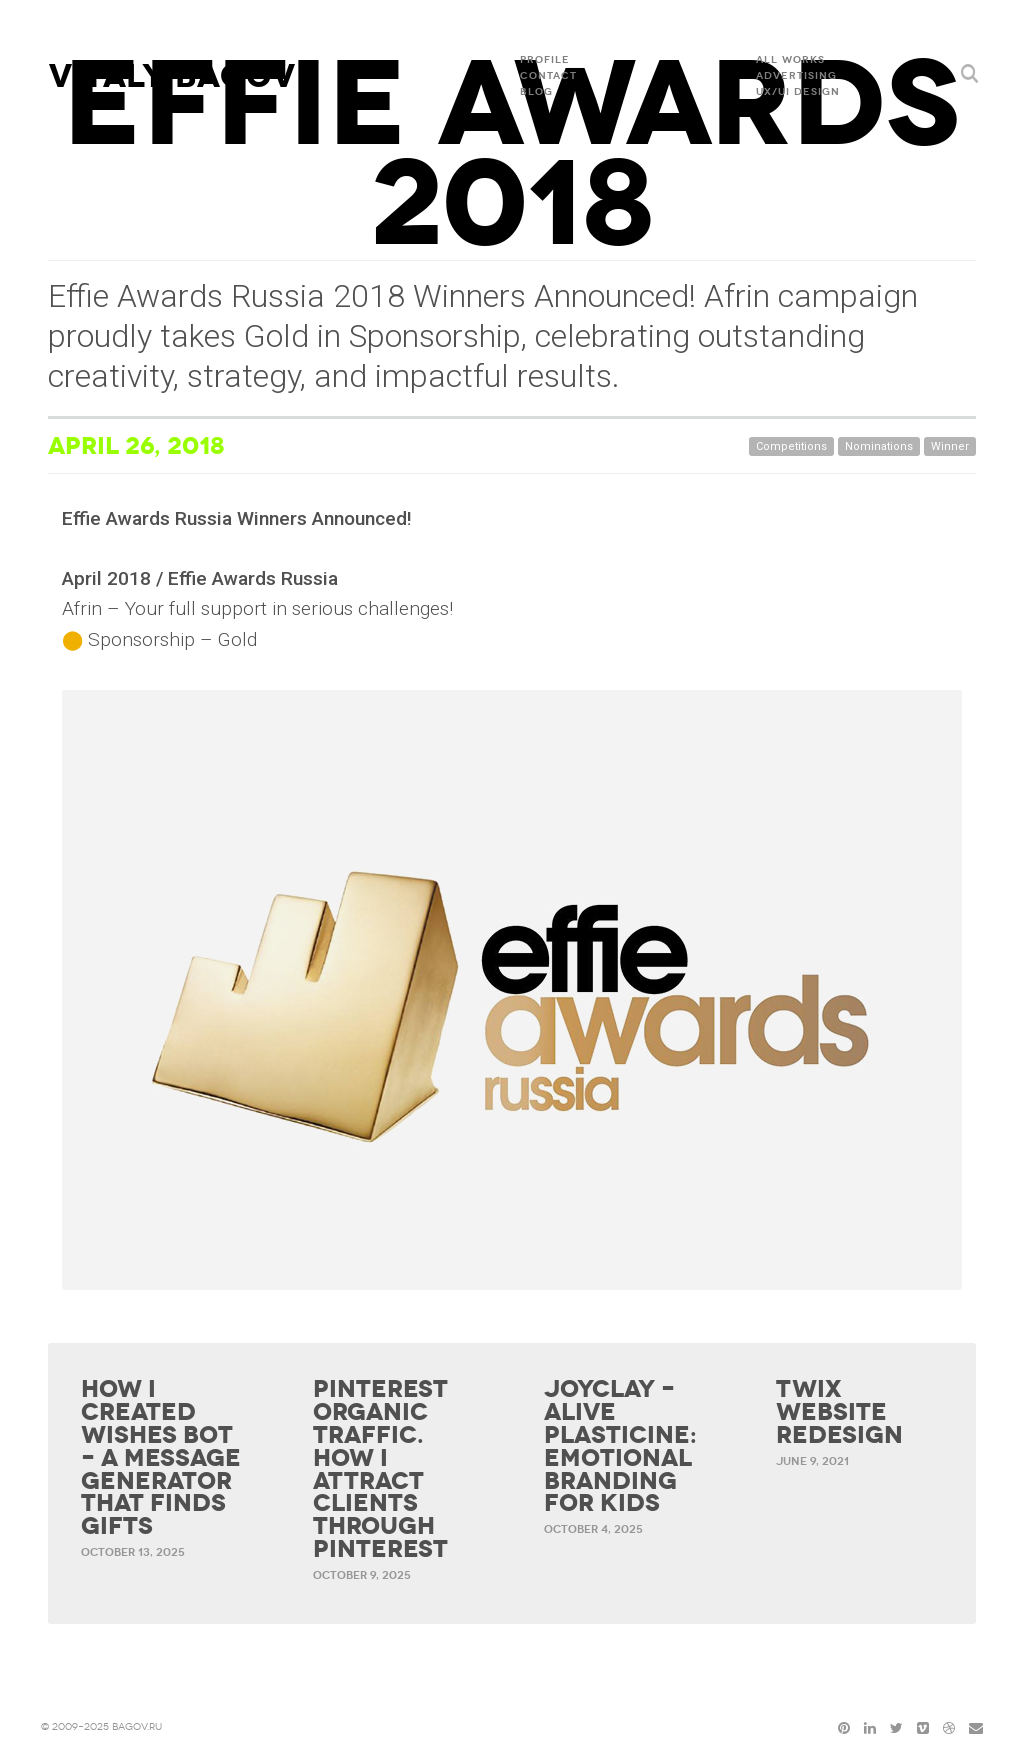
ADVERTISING (796, 76)
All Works (790, 60)
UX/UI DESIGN (798, 92)
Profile (545, 60)
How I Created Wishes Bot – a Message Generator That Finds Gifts (161, 1458)
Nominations (879, 446)
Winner (950, 446)
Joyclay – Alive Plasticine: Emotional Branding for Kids (620, 1446)
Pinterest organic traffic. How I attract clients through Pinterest (380, 1469)
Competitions (791, 446)
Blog (536, 92)
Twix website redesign (839, 1412)
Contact (548, 76)
